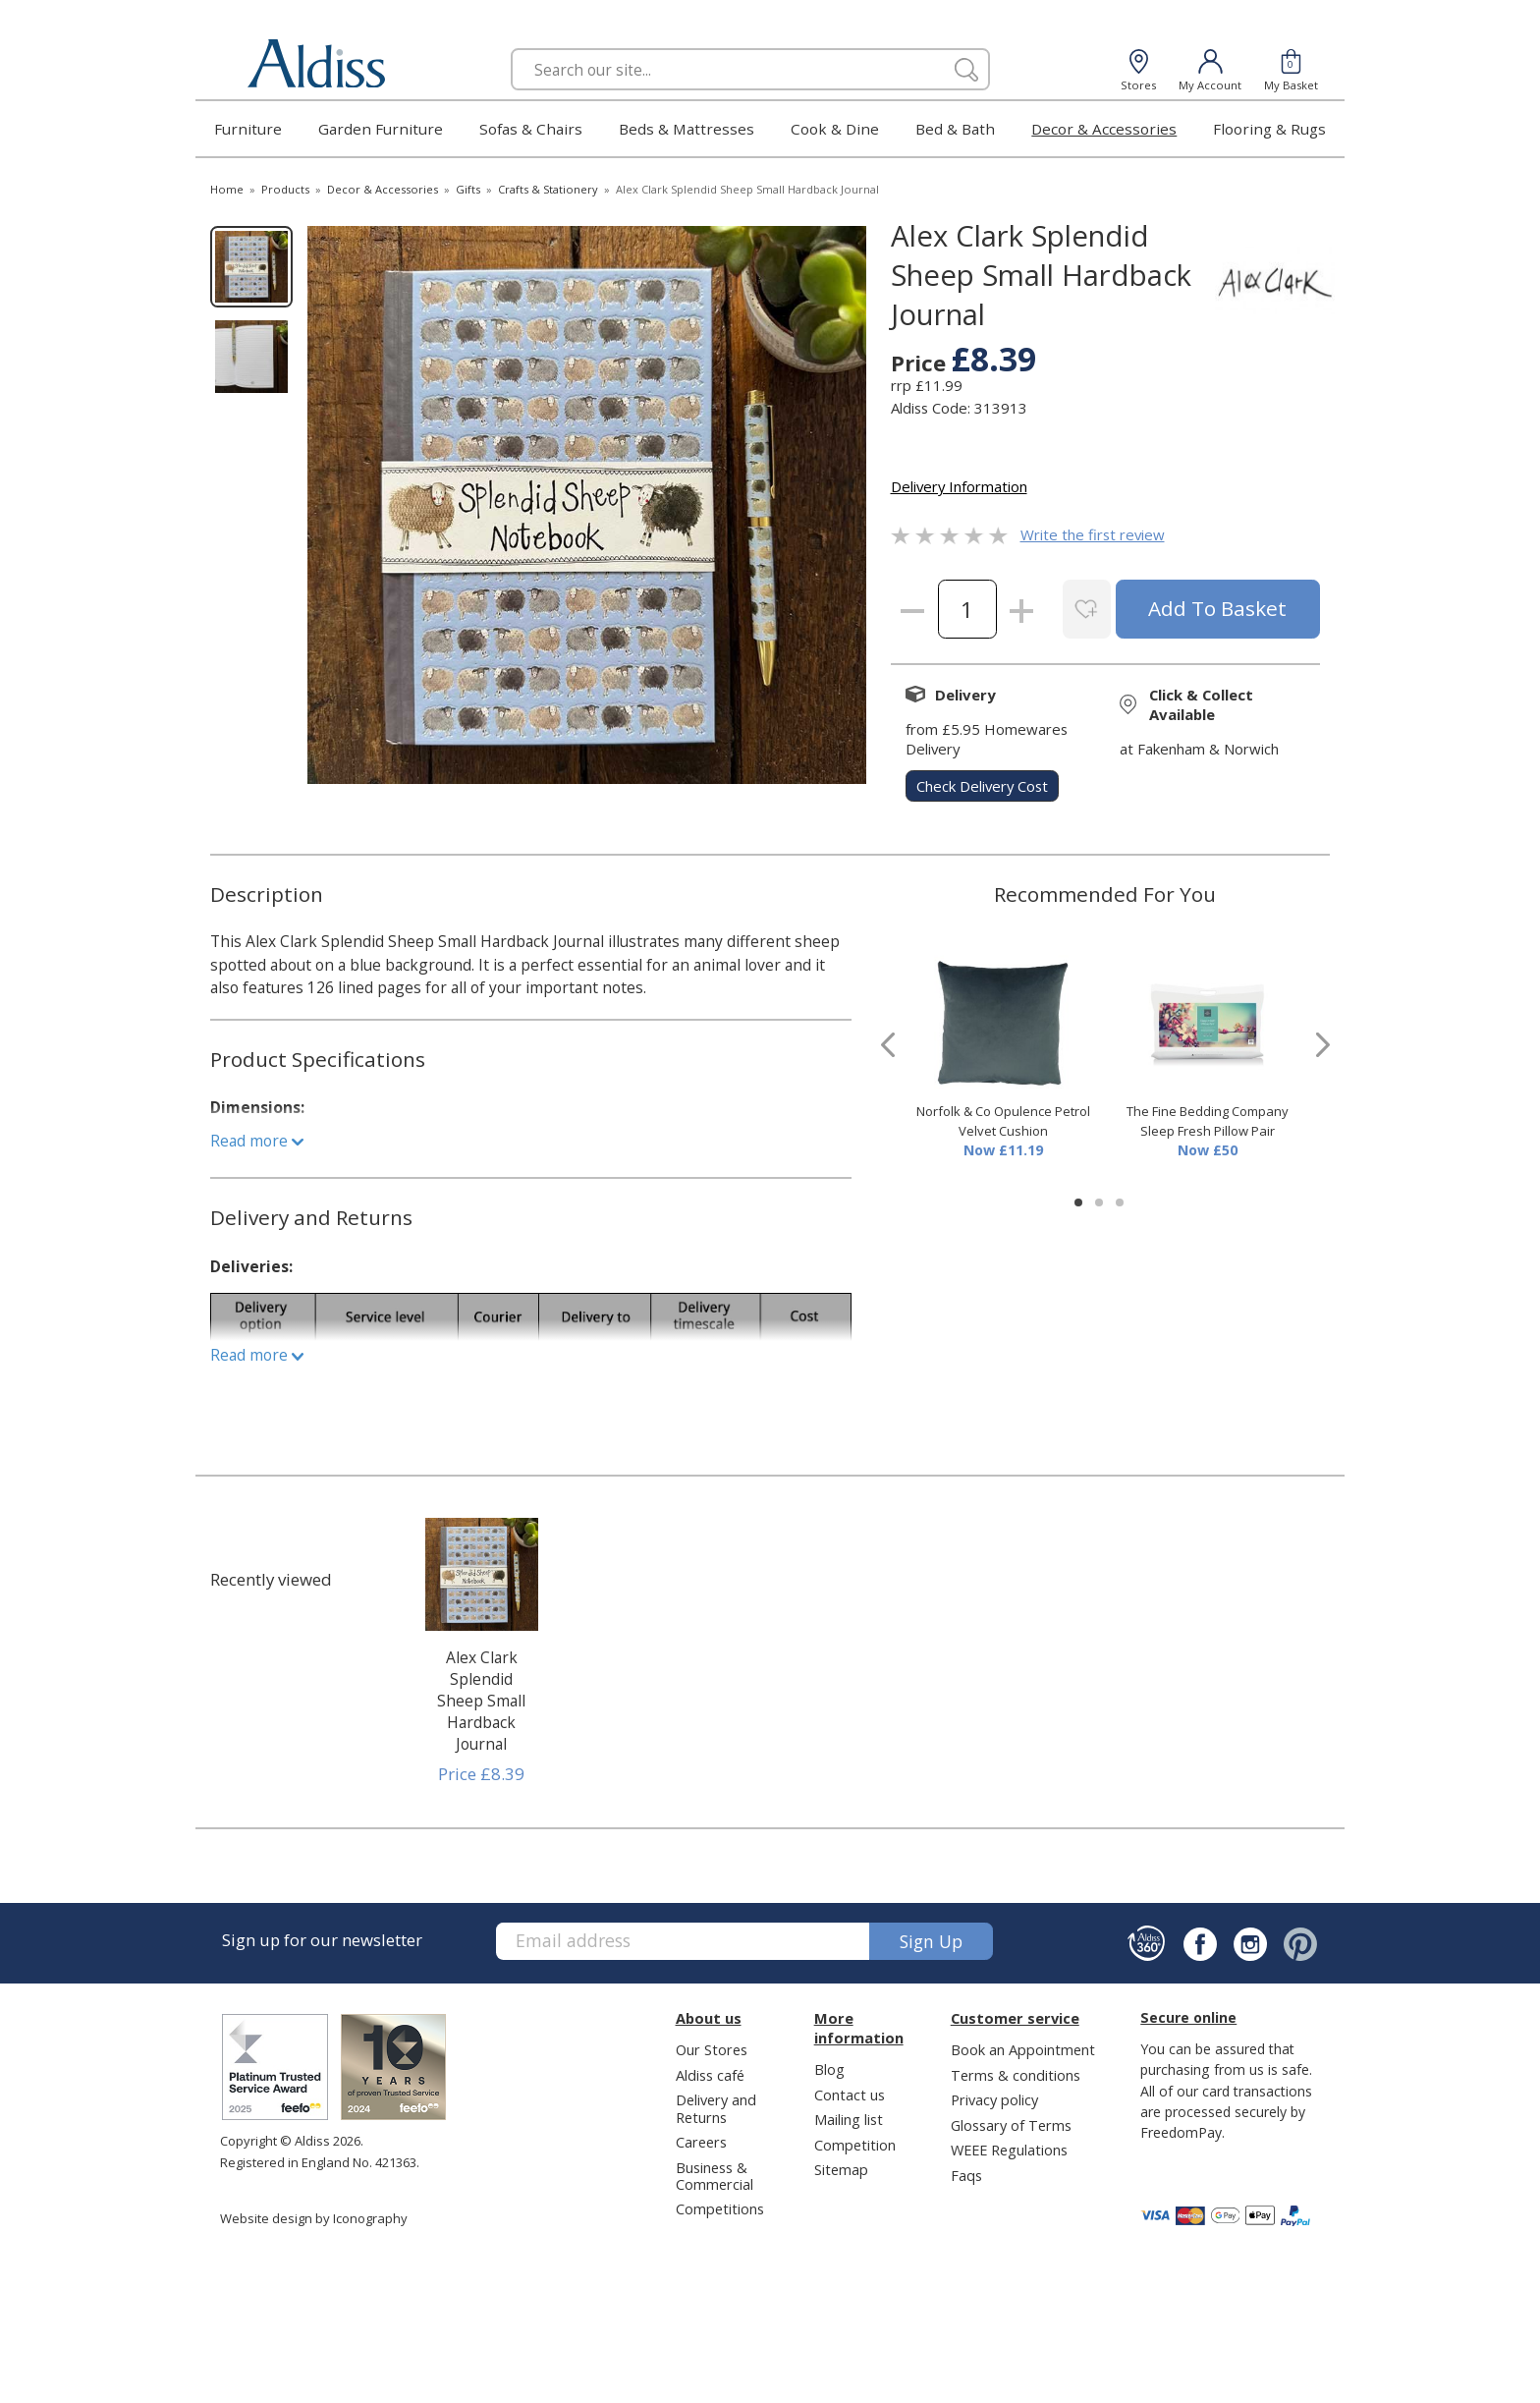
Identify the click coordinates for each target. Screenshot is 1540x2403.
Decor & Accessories (1104, 129)
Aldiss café (710, 2075)
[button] (1078, 1202)
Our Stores (711, 2049)
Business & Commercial (714, 2175)
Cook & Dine (835, 129)
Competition (855, 2144)
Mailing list (848, 2119)
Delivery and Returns (716, 2108)
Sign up (931, 1941)
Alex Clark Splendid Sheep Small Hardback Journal (481, 1701)
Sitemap (841, 2169)
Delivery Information (959, 486)
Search (511, 47)
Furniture (248, 129)
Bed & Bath (955, 129)
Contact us (849, 2094)
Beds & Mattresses (686, 129)
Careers (701, 2142)
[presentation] (888, 1045)
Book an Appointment (1023, 2049)
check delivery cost (982, 786)
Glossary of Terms (1011, 2125)
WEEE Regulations (1009, 2149)
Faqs (966, 2175)
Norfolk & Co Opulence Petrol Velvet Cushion (1003, 1121)
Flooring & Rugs (1269, 129)
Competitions (720, 2208)
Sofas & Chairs (530, 129)
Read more (256, 1140)
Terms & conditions (1015, 2075)
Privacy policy (994, 2099)
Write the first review (1092, 534)
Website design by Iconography (314, 2218)
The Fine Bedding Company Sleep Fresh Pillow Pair (1208, 1121)
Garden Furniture (380, 129)
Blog (829, 2069)
